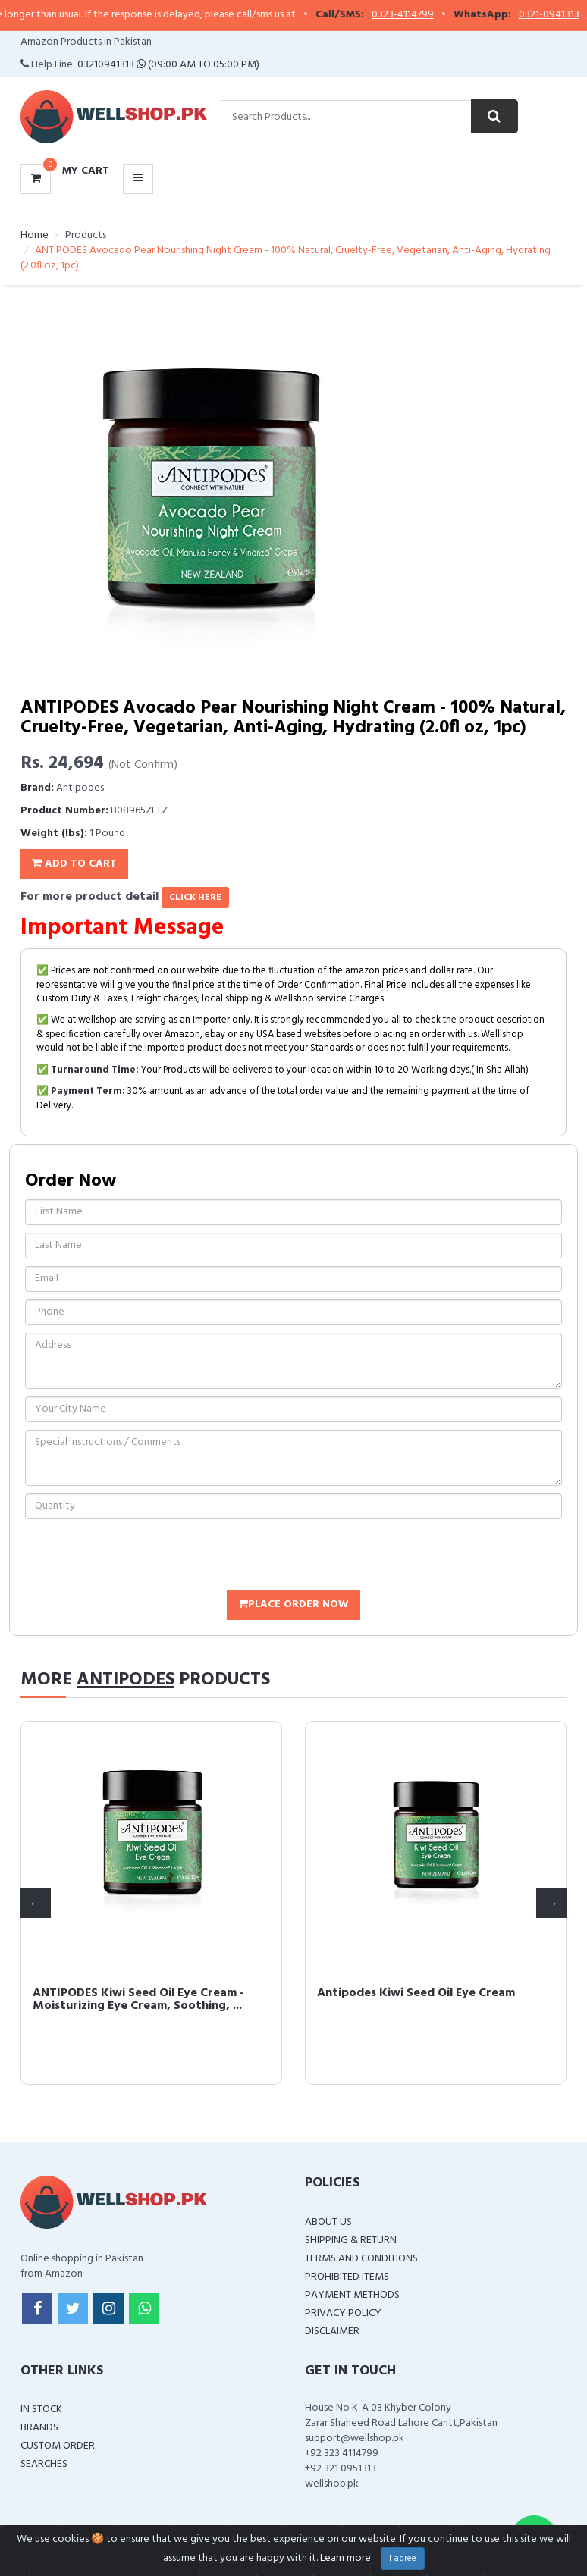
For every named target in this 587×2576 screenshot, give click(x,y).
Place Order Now (293, 1604)
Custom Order (57, 2446)
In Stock (41, 2409)
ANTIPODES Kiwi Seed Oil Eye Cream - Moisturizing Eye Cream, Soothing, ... (138, 2000)
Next (551, 1903)
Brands (39, 2428)
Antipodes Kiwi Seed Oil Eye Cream (416, 1993)
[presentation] (140, 1556)
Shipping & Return (351, 2240)
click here (195, 897)
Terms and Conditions (361, 2258)
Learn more (345, 2558)
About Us (328, 2222)
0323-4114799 (421, 15)
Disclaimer (332, 2331)
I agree (402, 2558)
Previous (35, 1903)
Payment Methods (352, 2295)
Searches (43, 2464)
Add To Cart (74, 864)
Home (34, 235)
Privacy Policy (343, 2313)
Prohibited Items (347, 2277)
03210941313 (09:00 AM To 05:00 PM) (168, 65)
